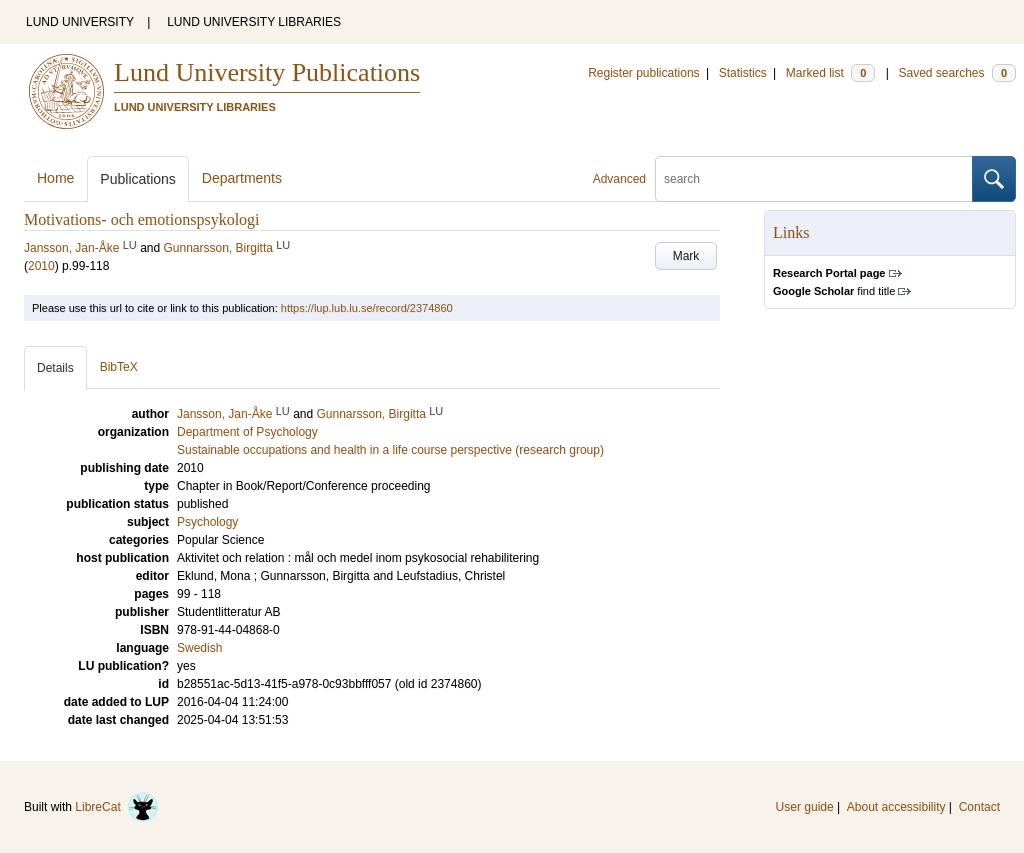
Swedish (199, 648)
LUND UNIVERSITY (80, 22)
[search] (814, 179)
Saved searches (957, 73)
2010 (41, 266)
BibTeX (119, 367)
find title (834, 291)
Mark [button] (686, 256)
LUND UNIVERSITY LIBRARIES (254, 22)
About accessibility (896, 807)
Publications (138, 179)
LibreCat (117, 807)
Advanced (619, 179)
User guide (805, 807)
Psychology (207, 522)
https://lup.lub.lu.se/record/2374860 (367, 308)
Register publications (643, 73)
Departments (242, 178)
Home (55, 178)
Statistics (743, 73)
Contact (979, 807)
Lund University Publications (267, 72)
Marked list (830, 73)
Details (55, 368)
